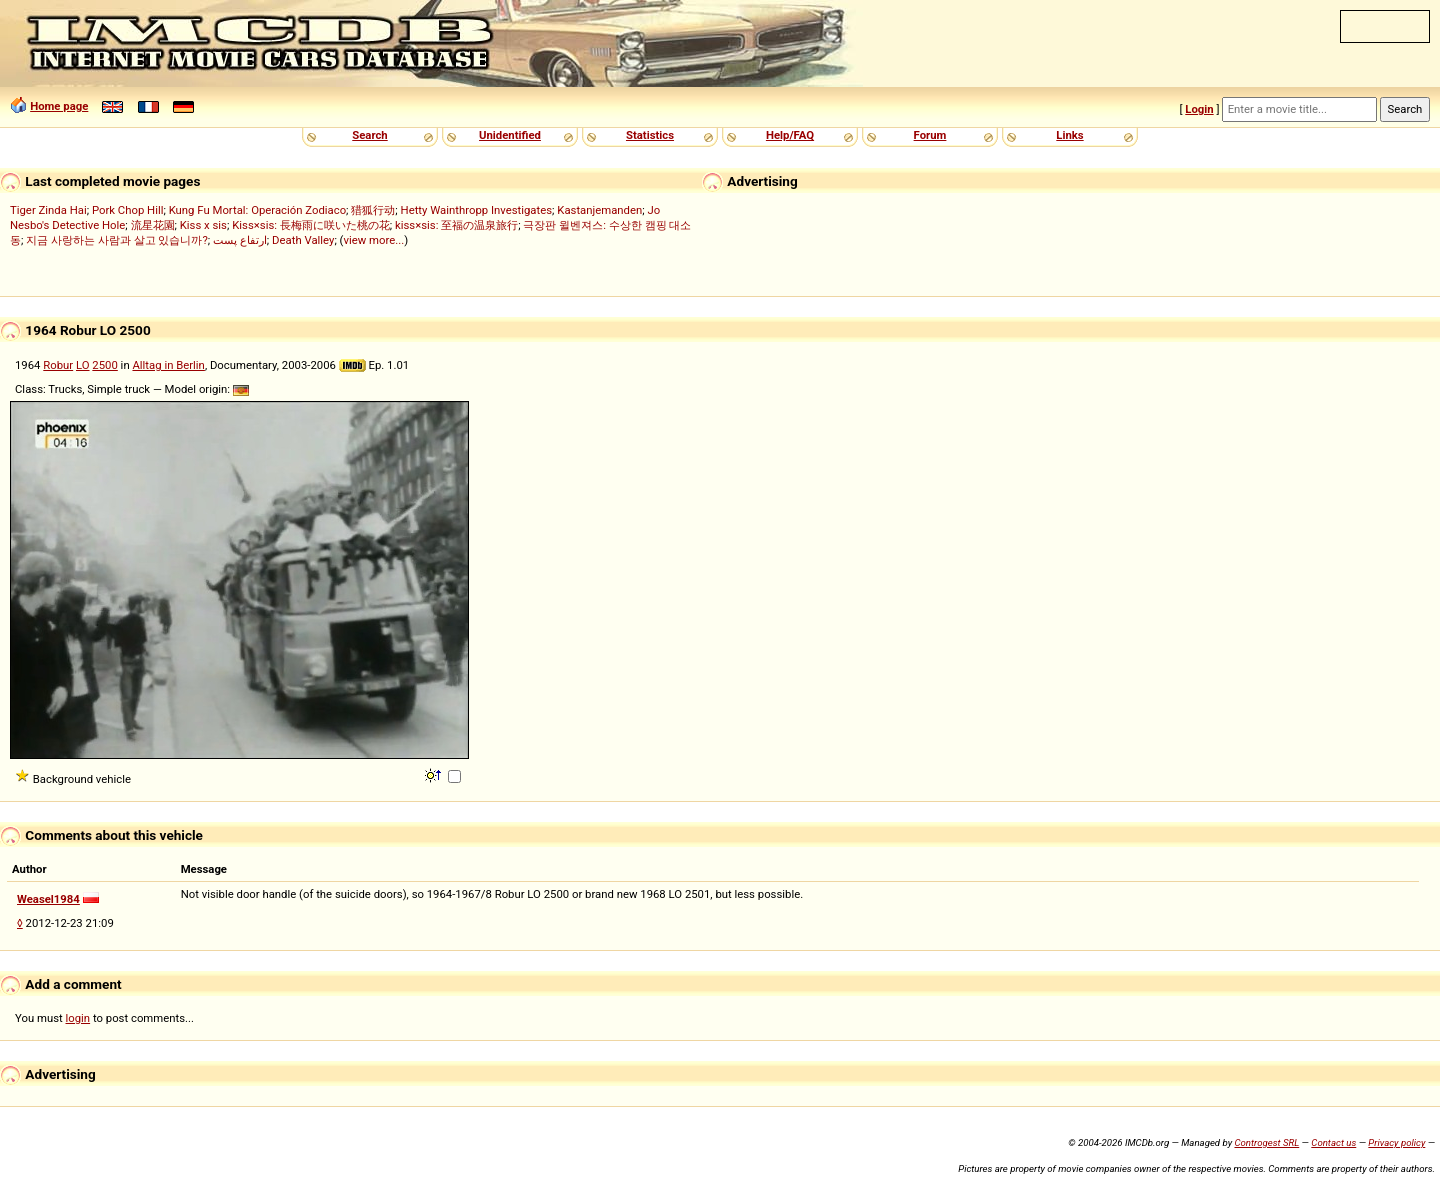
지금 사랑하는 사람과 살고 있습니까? (117, 240)
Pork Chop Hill (128, 210)
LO (83, 365)
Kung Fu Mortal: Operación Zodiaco (257, 210)
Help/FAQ (790, 135)
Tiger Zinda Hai (48, 210)
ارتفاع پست (240, 240)
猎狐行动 (373, 210)
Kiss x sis (203, 225)
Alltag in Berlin (168, 365)
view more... (373, 240)
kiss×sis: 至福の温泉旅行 (456, 225)
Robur (58, 365)
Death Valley (303, 240)
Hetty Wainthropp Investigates (477, 210)
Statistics (650, 135)
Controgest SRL (1266, 1142)
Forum (930, 135)
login (78, 1018)
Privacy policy (1396, 1142)
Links (1069, 135)
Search (369, 135)
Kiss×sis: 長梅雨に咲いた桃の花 (311, 225)
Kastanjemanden (599, 210)
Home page (59, 106)
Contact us (1333, 1142)
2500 (104, 365)
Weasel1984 (48, 899)
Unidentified (510, 135)
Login (1199, 109)
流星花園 (153, 225)
